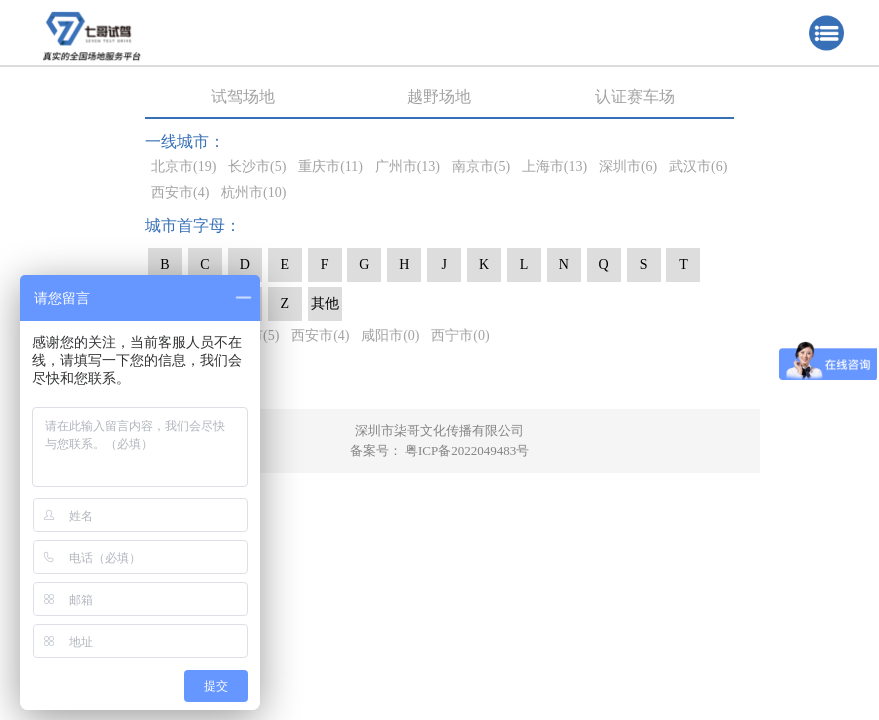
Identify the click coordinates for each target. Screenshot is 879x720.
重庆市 (330, 166)
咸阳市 (390, 335)
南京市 (481, 166)
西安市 (180, 192)
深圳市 (628, 166)
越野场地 (439, 96)
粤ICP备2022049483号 (467, 450)
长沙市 (257, 166)
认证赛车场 (635, 96)
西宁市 (460, 335)
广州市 (407, 166)
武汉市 (698, 166)
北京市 (183, 166)
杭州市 (253, 192)
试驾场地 (243, 96)
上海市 (554, 166)
